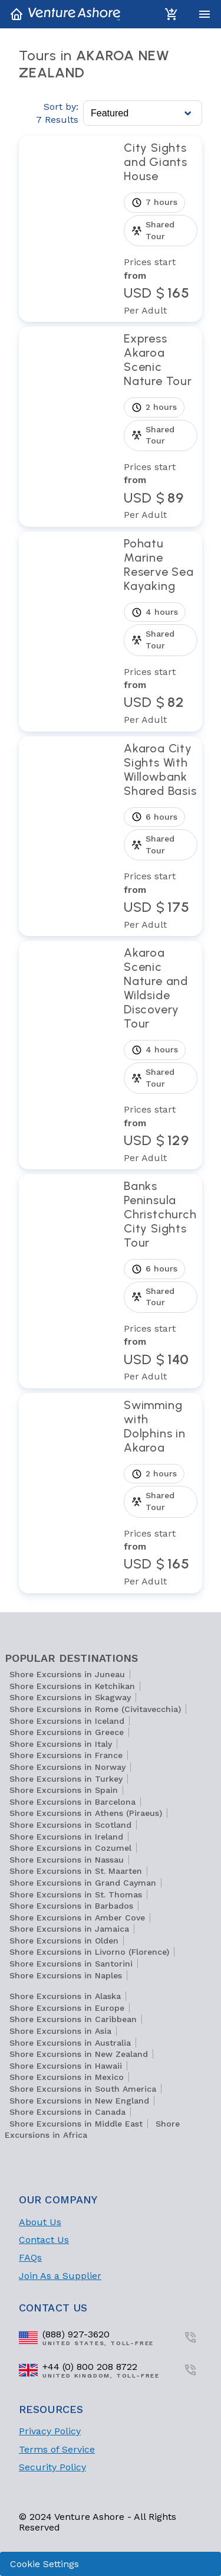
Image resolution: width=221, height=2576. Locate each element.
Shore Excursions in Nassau (66, 1859)
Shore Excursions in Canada (67, 2112)
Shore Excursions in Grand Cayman (82, 1882)
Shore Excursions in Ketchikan (72, 1686)
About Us (40, 2222)
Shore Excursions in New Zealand (78, 2054)
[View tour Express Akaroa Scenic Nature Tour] (160, 427)
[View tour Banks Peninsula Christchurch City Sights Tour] (160, 1281)
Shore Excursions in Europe (66, 2008)
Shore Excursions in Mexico (66, 2077)
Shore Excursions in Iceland (66, 1721)
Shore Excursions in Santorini (71, 1963)
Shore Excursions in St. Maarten (75, 1871)
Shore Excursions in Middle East (76, 2123)
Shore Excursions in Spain (63, 1790)
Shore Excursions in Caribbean (73, 2019)
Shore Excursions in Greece (66, 1732)
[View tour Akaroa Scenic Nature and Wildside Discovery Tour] (160, 1055)
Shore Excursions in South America (82, 2089)
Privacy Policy (50, 2431)
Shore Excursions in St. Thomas (75, 1894)
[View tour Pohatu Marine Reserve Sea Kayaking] (160, 631)
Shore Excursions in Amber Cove (77, 1917)
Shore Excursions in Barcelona (72, 1802)
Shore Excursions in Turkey (66, 1778)
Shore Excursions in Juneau (67, 1674)
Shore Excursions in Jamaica (69, 1928)
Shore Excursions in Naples (65, 1975)
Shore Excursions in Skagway (70, 1697)
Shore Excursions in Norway (67, 1767)
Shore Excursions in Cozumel (70, 1848)
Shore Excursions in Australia (70, 2042)
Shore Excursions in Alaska (65, 1996)
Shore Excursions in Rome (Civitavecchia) (95, 1709)
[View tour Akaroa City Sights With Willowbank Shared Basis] (160, 836)
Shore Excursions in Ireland (66, 1836)
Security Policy (52, 2467)
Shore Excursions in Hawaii (65, 2065)
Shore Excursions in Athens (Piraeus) (85, 1813)
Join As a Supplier (60, 2275)
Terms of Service (57, 2449)
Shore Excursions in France (66, 1755)
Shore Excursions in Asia (60, 2031)
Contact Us (44, 2239)
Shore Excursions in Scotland (70, 1825)
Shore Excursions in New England (79, 2100)
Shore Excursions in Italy (60, 1744)
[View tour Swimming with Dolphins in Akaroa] (160, 1493)
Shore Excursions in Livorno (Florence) (89, 1952)
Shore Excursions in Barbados (71, 1905)
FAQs (30, 2257)
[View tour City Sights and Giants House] (160, 229)
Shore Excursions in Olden (63, 1940)
